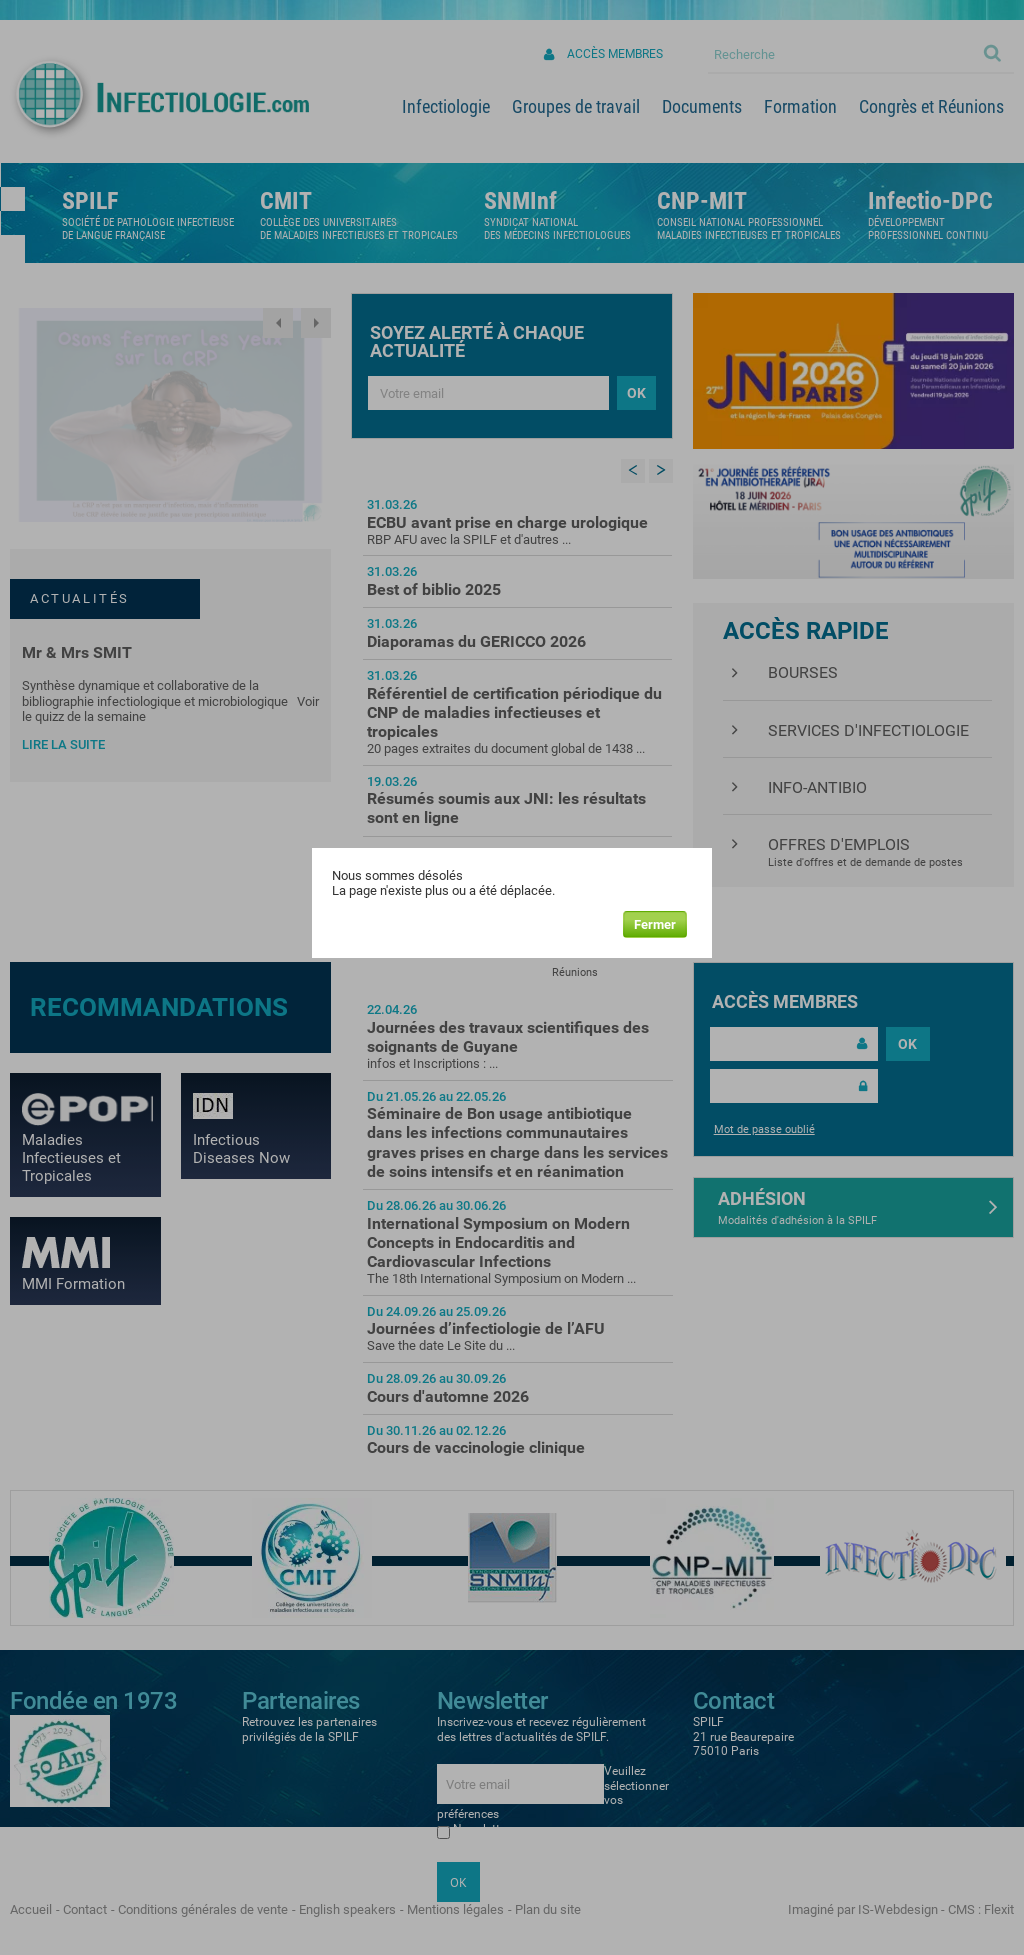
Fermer (655, 924)
